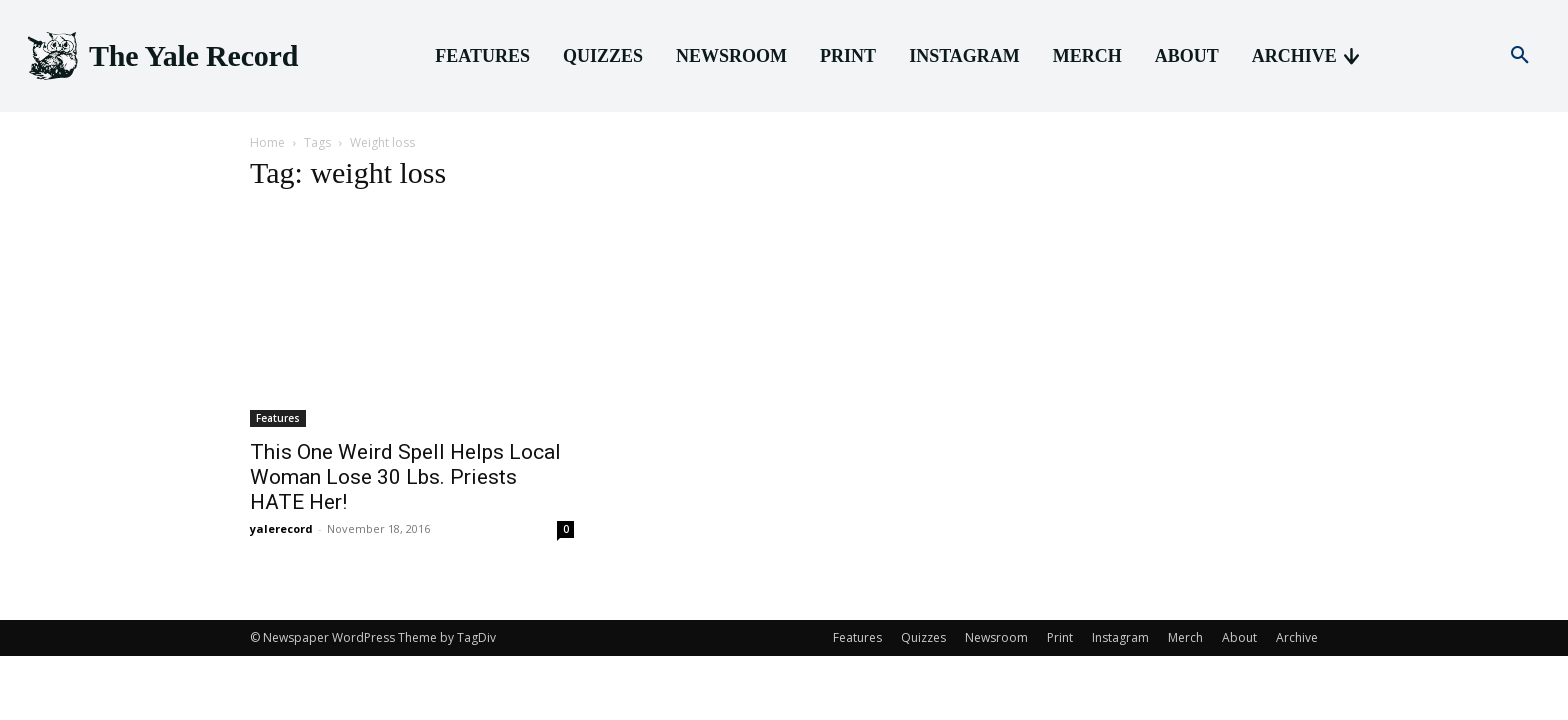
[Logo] (161, 56)
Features (278, 418)
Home (267, 142)
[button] (1520, 56)
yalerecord (281, 528)
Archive (1297, 637)
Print (1060, 637)
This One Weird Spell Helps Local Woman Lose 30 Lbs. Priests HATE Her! (405, 477)
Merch (1185, 637)
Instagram (1120, 637)
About (1239, 637)
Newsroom (996, 637)
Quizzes (923, 637)
